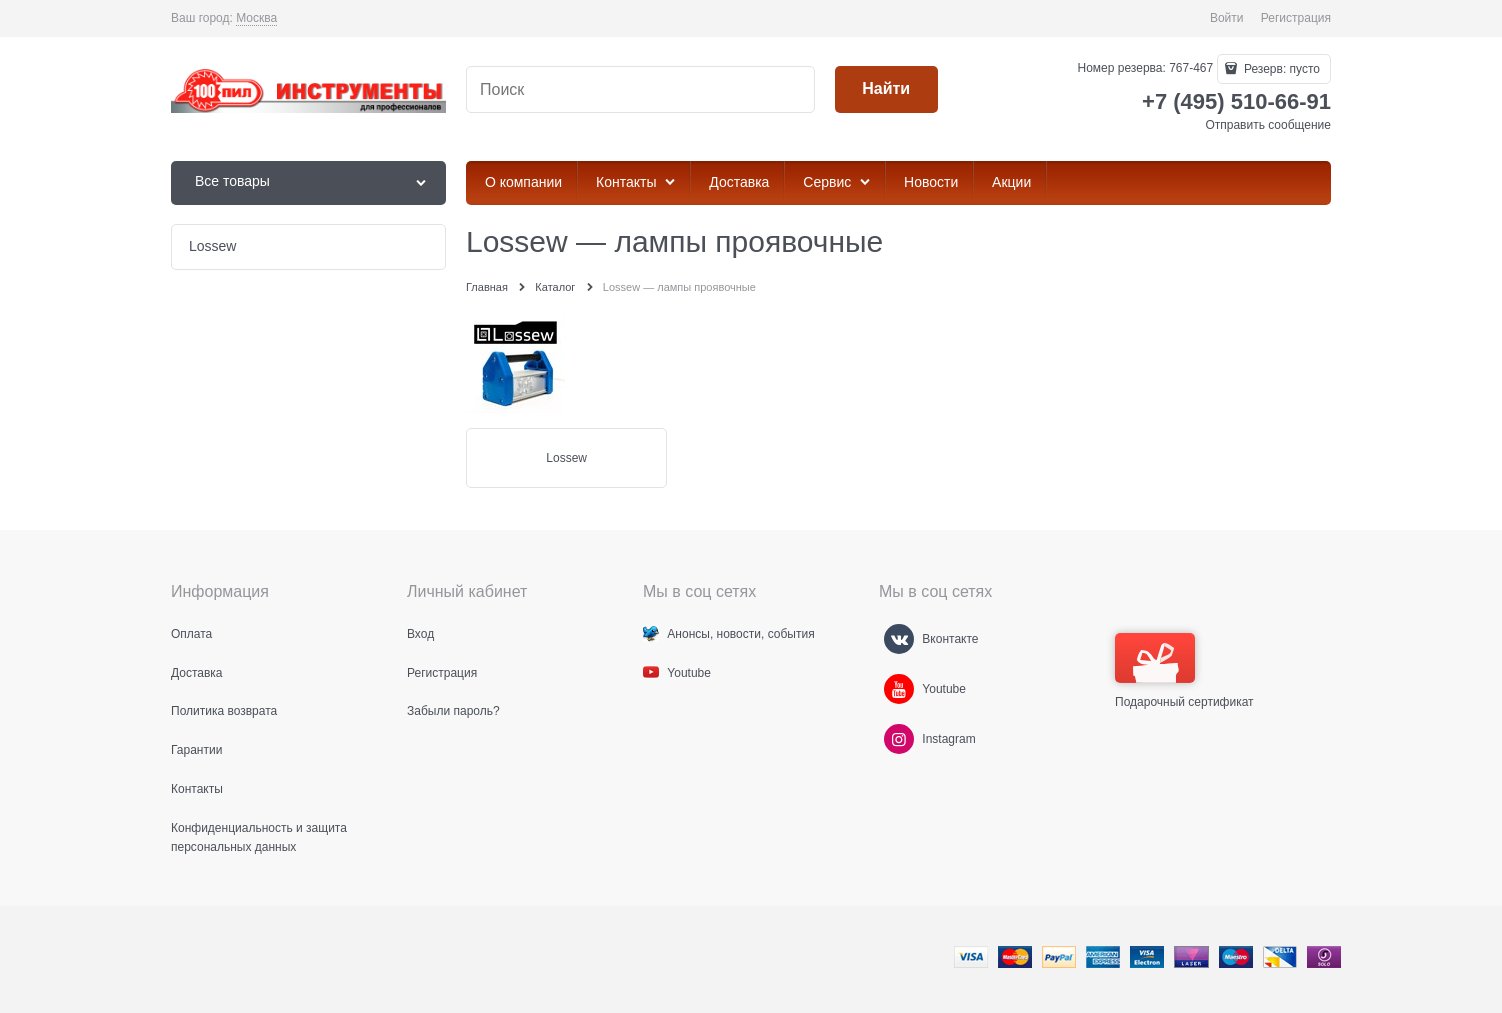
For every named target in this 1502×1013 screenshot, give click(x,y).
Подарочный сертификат (1184, 671)
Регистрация (1296, 18)
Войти (1227, 18)
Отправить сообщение (1268, 125)
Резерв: (1280, 69)
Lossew (566, 458)
